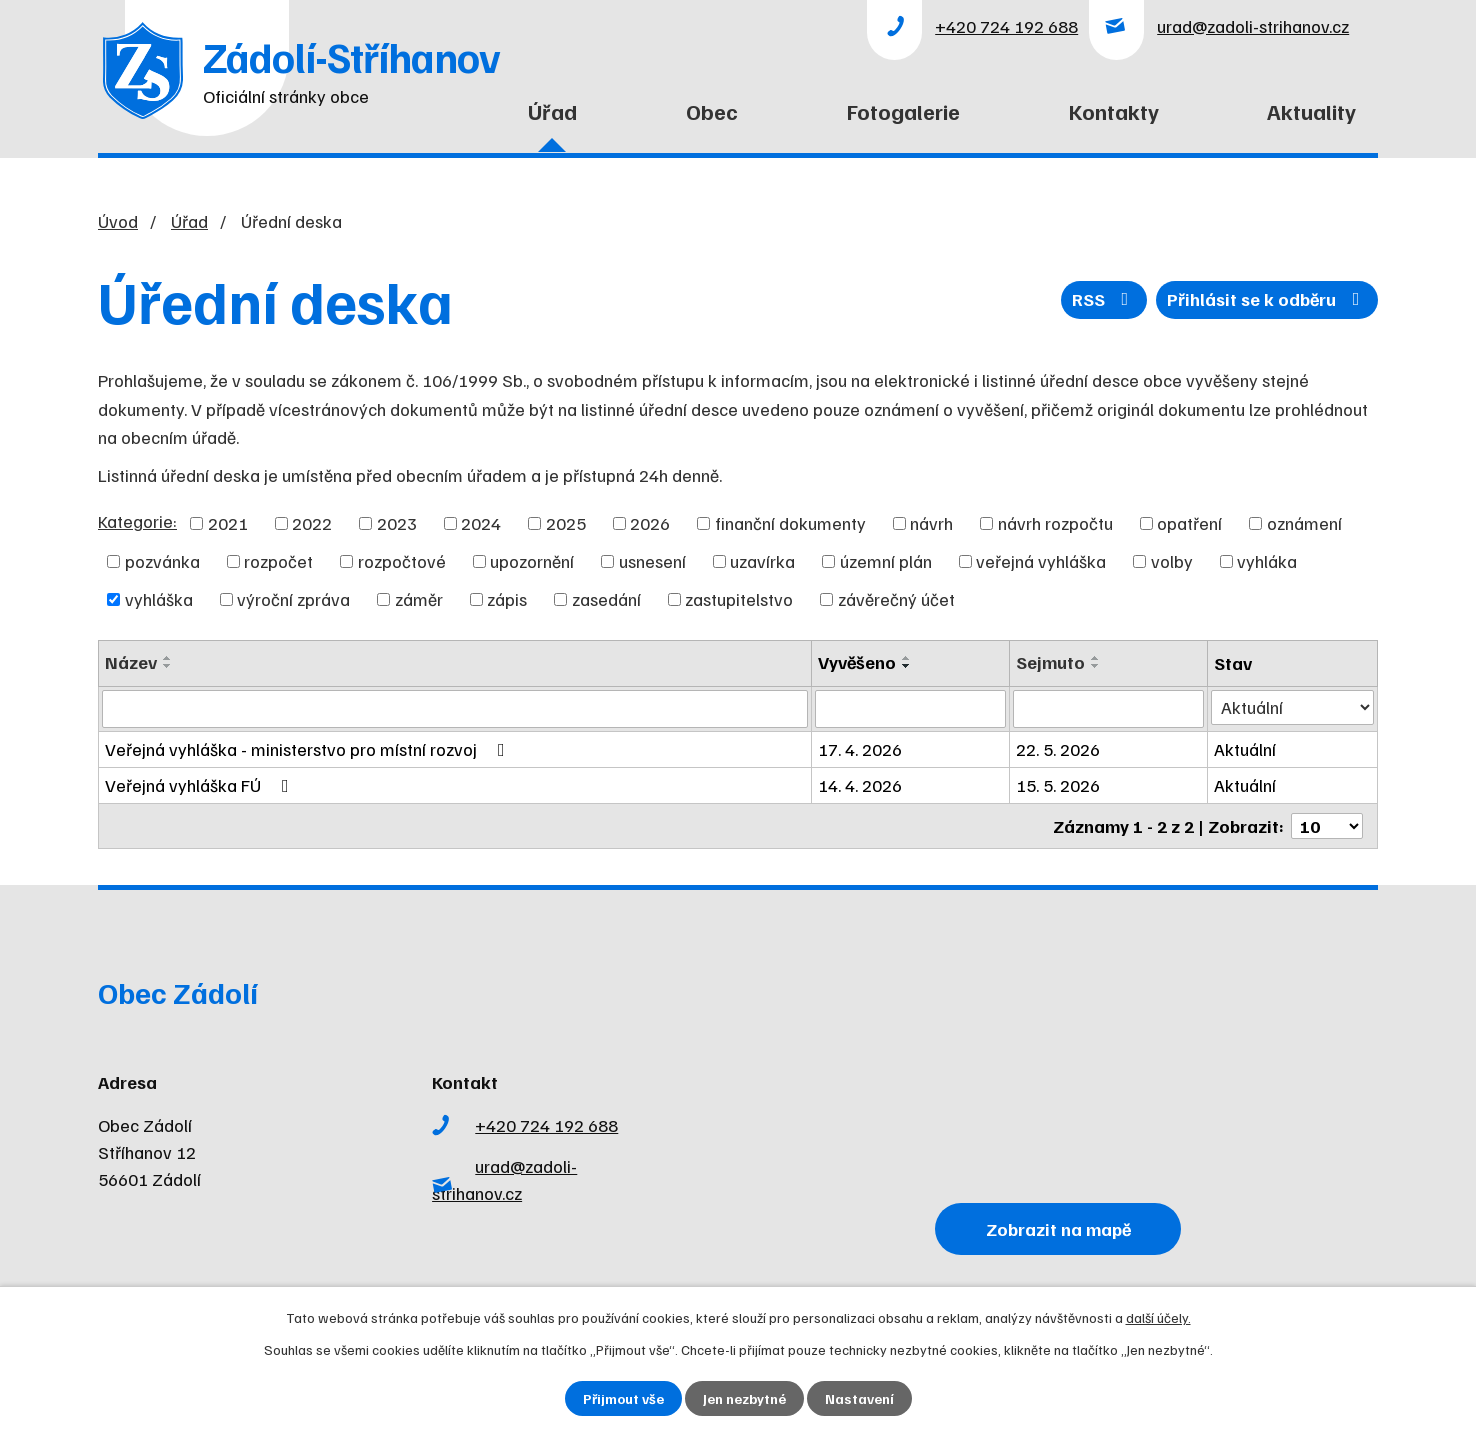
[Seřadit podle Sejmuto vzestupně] (1096, 658)
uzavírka (762, 561)
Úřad (552, 111)
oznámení (1304, 523)
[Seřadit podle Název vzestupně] (168, 658)
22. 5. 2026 (1058, 749)
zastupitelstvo (739, 599)
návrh (931, 523)
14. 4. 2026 (860, 785)
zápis (507, 599)
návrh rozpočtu (1055, 523)
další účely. (1158, 1317)
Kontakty (1114, 111)
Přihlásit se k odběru (1267, 299)
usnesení (652, 561)
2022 (312, 523)
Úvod (408, 123)
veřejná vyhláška (1041, 561)
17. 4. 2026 (860, 749)
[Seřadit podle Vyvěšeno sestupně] (907, 666)
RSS (1104, 299)
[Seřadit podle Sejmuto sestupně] (1096, 666)
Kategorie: (137, 521)
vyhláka (1267, 561)
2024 (481, 523)
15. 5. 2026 (1058, 785)
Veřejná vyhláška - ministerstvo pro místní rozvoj (309, 749)
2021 (228, 523)
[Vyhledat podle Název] (455, 709)
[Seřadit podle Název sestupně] (168, 666)
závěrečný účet (896, 599)
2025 (566, 523)
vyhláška (159, 599)
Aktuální (1245, 749)
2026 (650, 523)
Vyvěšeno (857, 662)
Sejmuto (1050, 662)
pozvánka (162, 561)
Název (131, 662)
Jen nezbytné (744, 1398)
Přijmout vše (623, 1398)
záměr (419, 599)
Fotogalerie (903, 111)
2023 (397, 523)
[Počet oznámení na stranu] (1327, 826)
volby (1172, 561)
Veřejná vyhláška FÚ (201, 785)
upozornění (532, 561)
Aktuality (1311, 111)
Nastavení (859, 1398)
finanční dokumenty (790, 523)
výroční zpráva (293, 599)
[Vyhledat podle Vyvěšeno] (910, 709)
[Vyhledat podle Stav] (1292, 707)
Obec (712, 111)
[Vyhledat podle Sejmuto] (1108, 709)
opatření (1189, 523)
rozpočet (278, 561)
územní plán (886, 561)
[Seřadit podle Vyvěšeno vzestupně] (907, 658)
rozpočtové (402, 561)
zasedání (606, 599)
